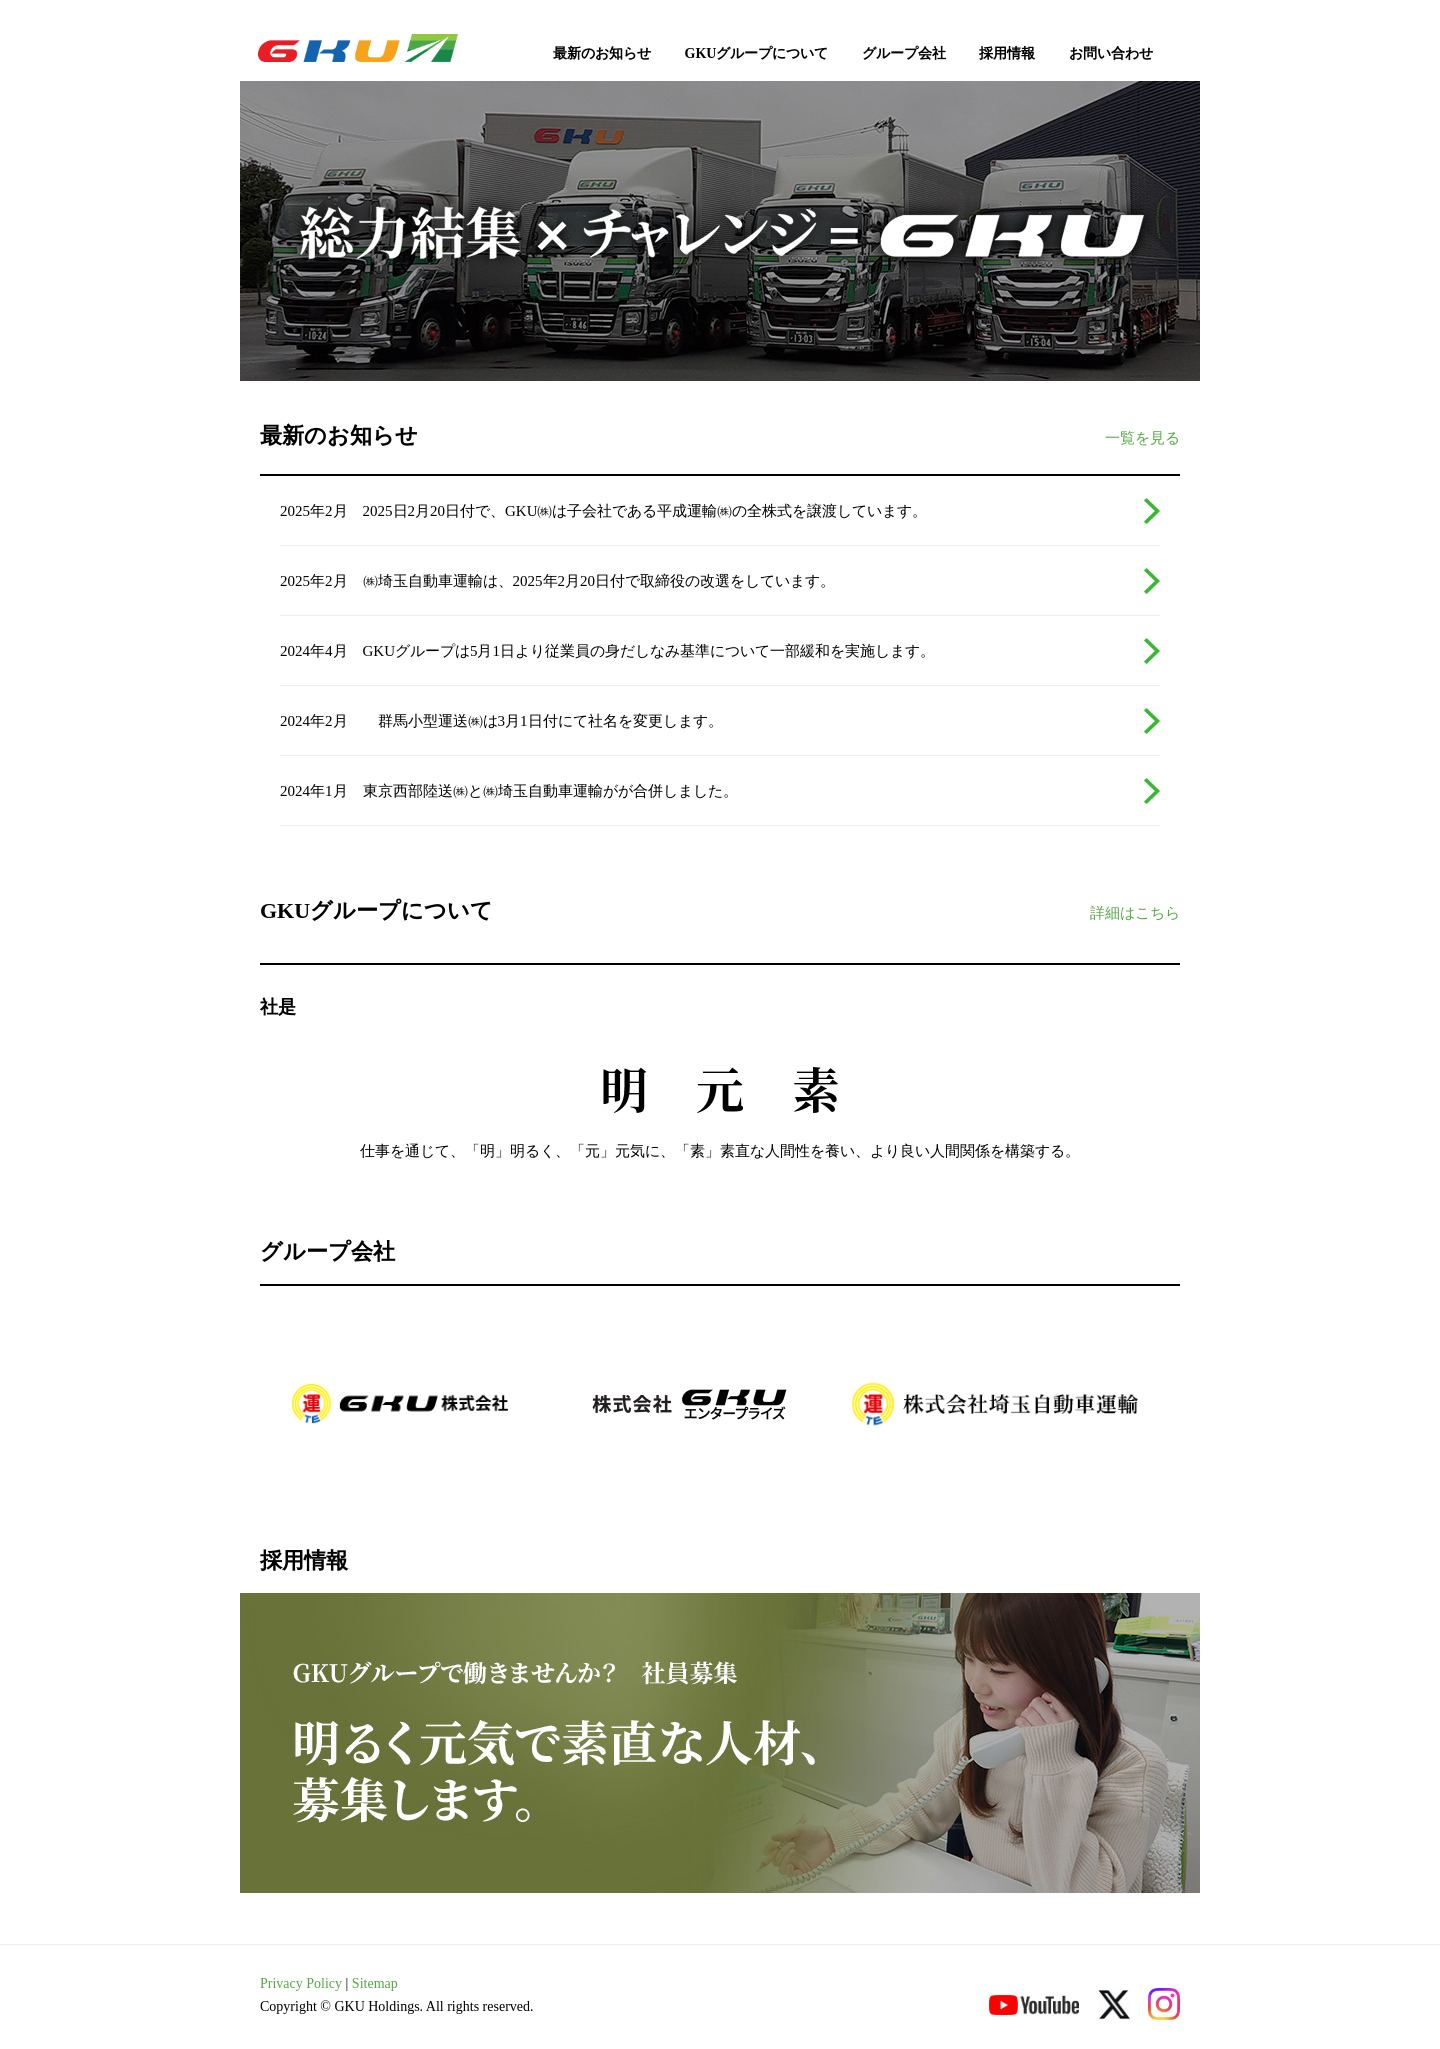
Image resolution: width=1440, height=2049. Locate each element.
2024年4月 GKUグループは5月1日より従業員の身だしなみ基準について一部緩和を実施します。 (607, 651)
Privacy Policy (301, 1983)
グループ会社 (904, 53)
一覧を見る (1142, 438)
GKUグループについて (757, 53)
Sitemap (375, 1983)
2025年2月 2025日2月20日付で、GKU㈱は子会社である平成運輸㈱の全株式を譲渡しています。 (604, 511)
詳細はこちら (1135, 913)
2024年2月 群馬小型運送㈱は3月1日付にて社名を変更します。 (501, 721)
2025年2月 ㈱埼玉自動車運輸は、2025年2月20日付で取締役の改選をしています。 (557, 581)
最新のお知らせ (602, 53)
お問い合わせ (1111, 53)
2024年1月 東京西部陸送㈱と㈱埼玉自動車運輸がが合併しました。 (509, 791)
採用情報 (1007, 53)
